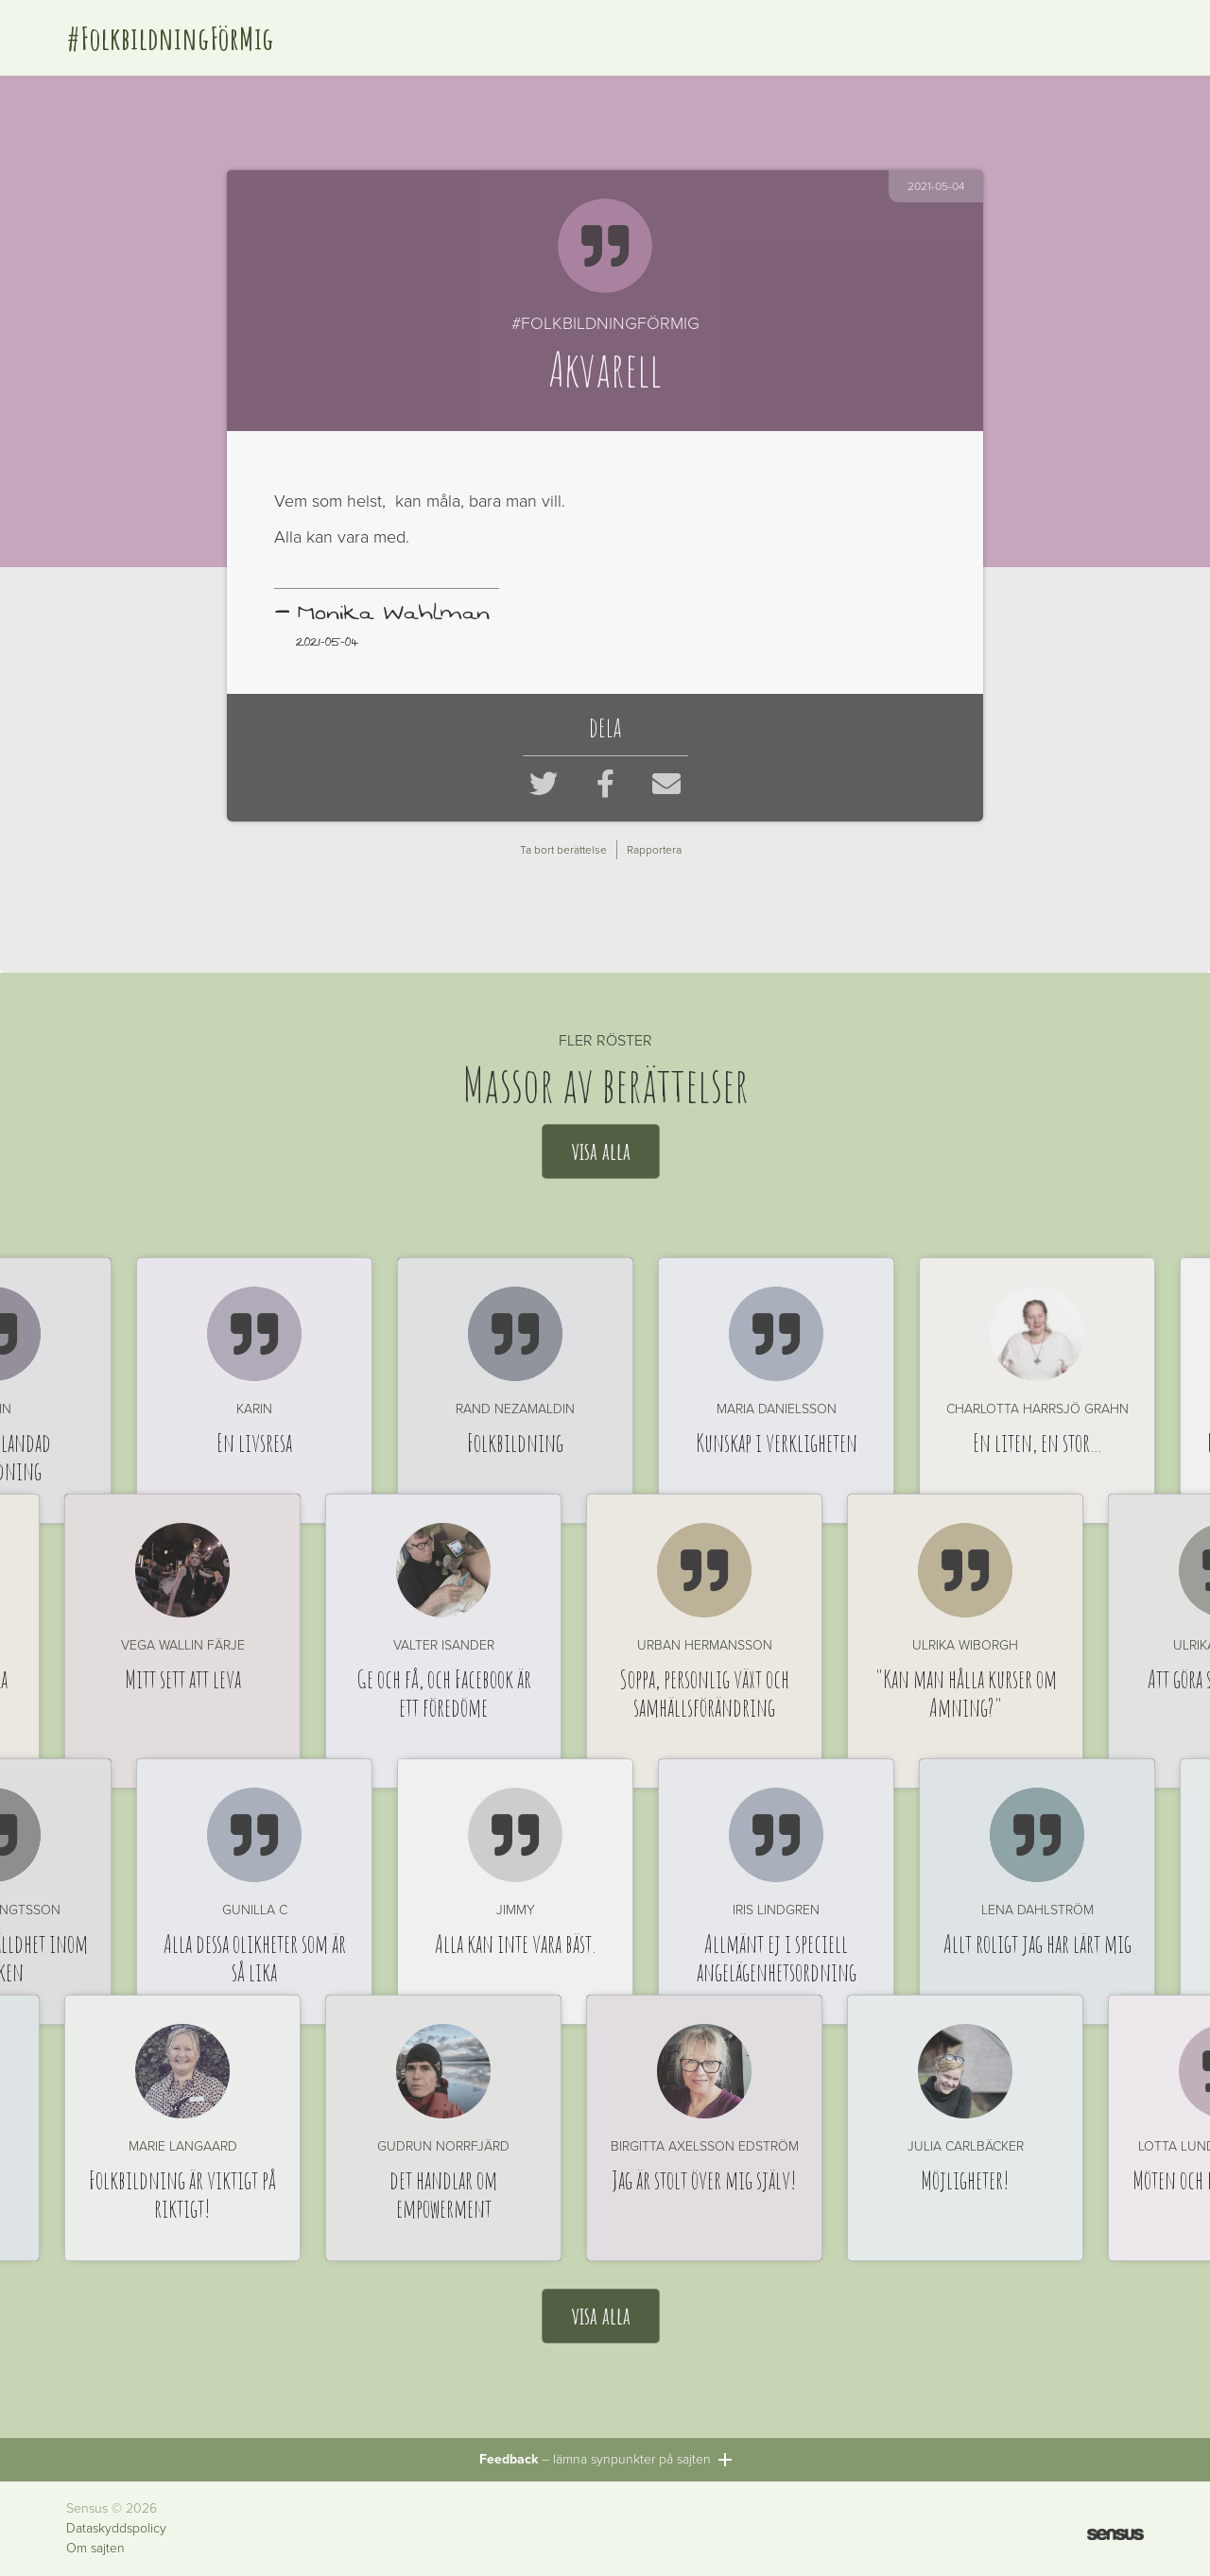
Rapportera (654, 849)
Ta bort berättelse (563, 849)
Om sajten (95, 2548)
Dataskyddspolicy (116, 2528)
